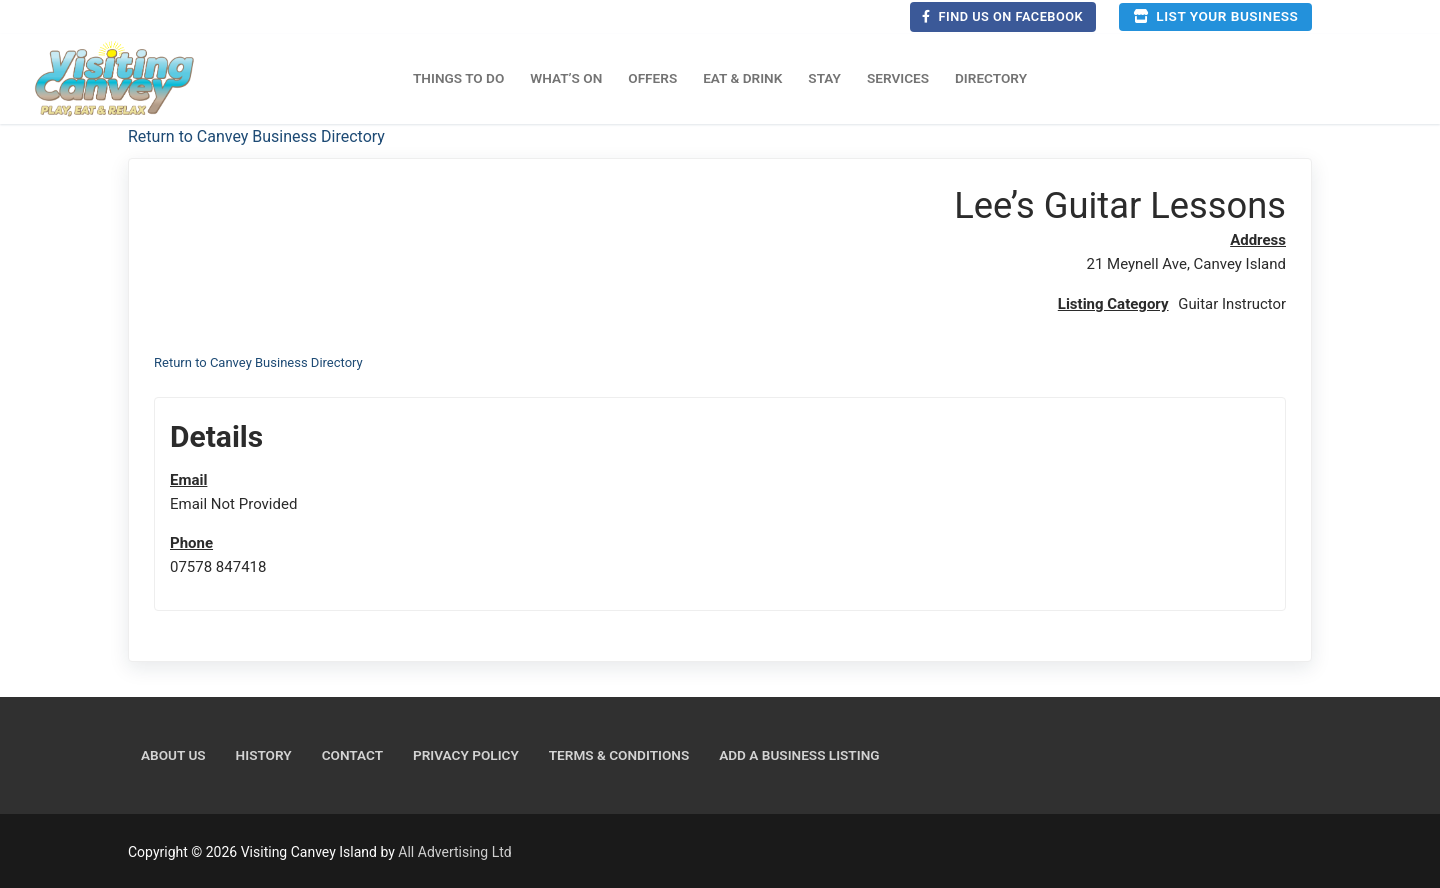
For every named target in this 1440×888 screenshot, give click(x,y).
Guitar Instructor (1231, 304)
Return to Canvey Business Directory (256, 136)
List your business (1215, 16)
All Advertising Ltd (454, 852)
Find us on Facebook (1002, 16)
